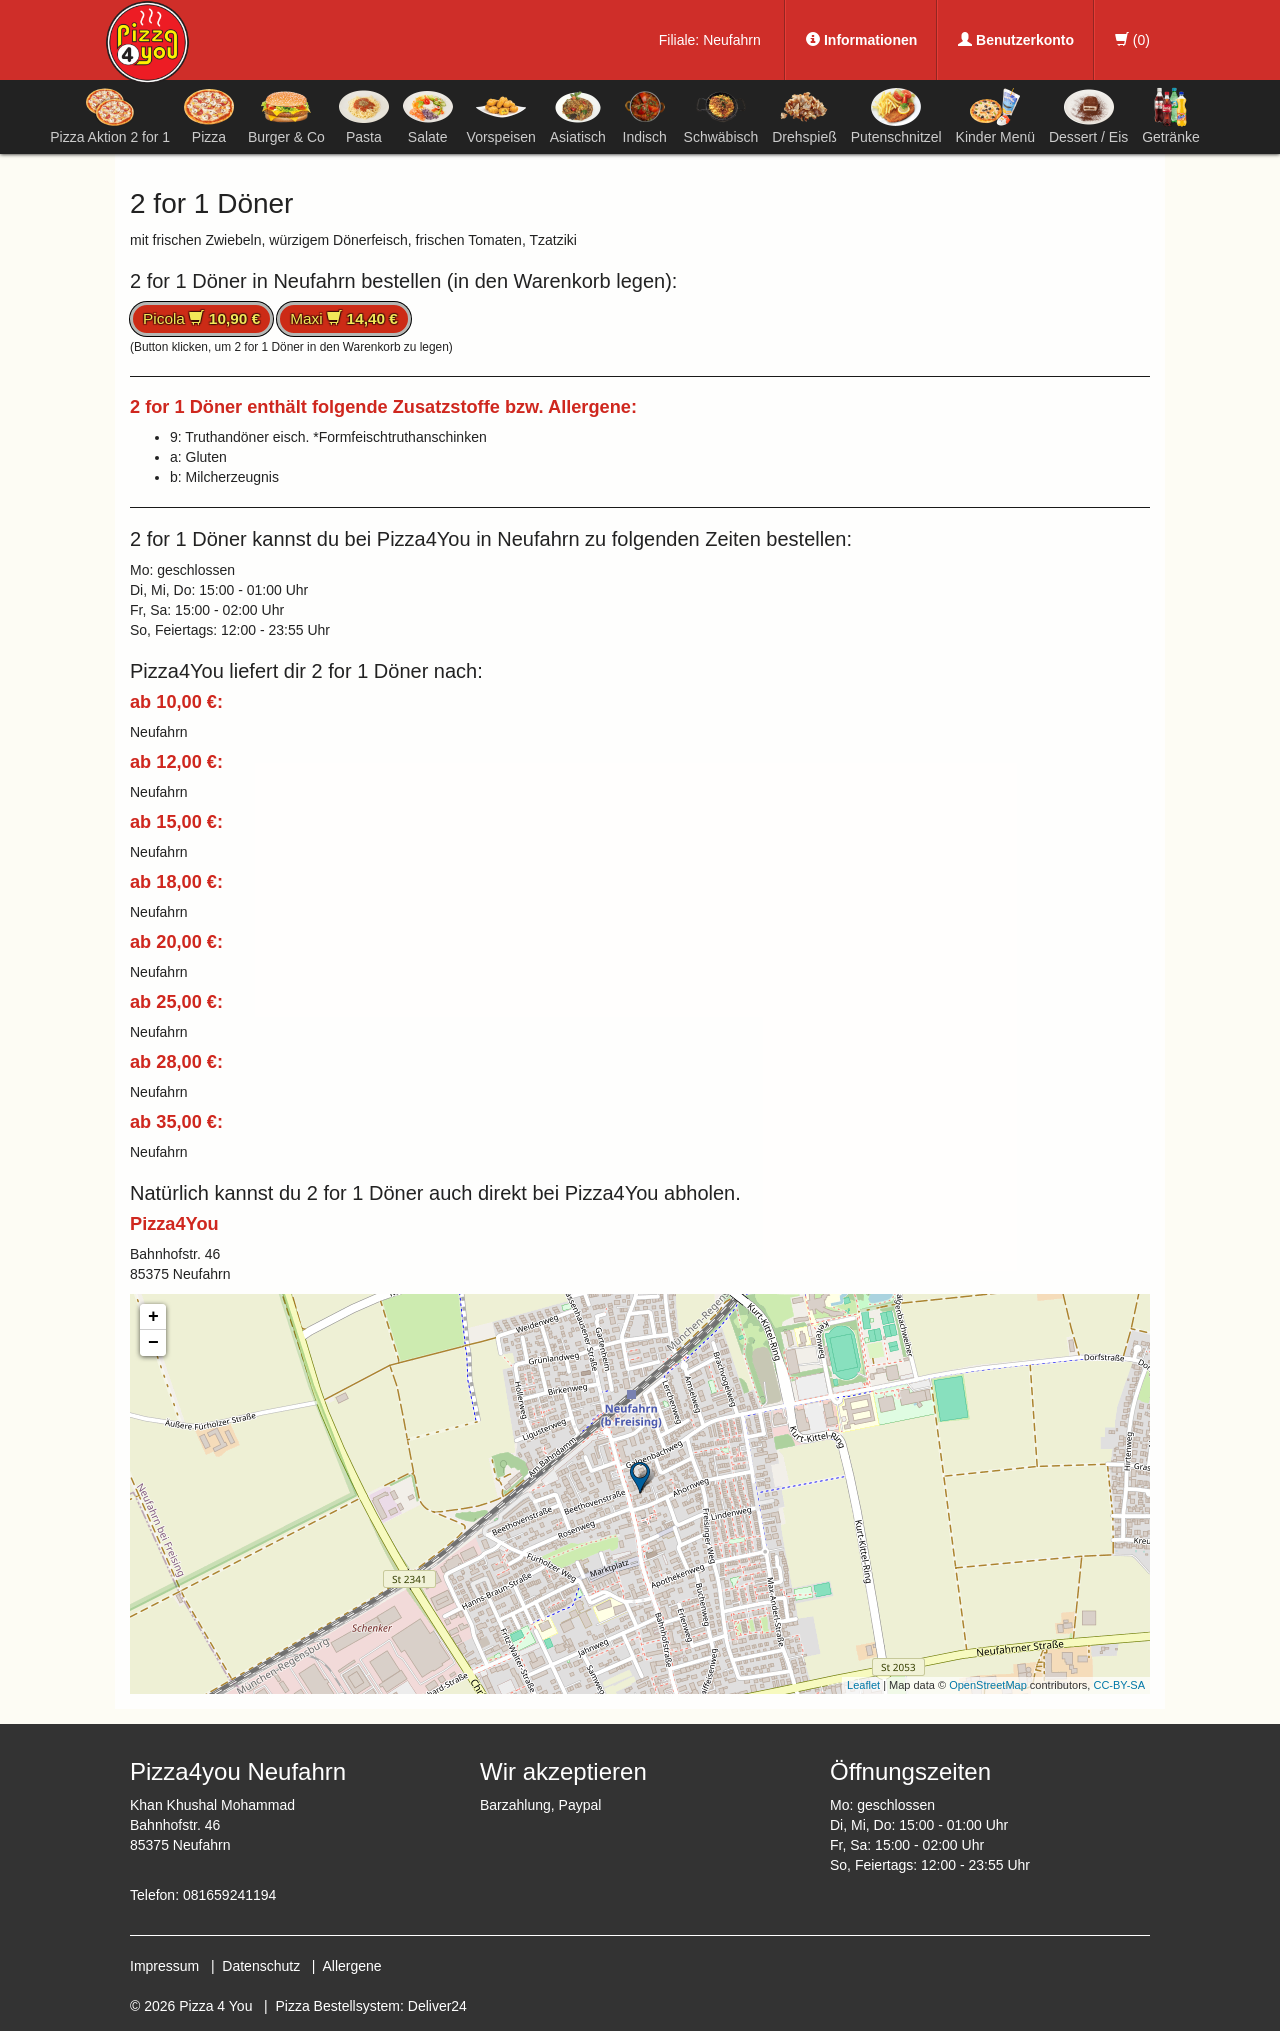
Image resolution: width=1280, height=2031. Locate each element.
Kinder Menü (995, 116)
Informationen (861, 40)
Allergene (351, 1966)
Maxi (344, 318)
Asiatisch (578, 116)
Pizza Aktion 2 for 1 (110, 116)
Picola (201, 318)
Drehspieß (804, 116)
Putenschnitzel (896, 116)
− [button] (153, 1343)
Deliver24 (437, 2006)
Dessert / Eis (1088, 116)
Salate (428, 116)
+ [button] (153, 1317)
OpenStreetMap (988, 1685)
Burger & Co (286, 116)
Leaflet (863, 1685)
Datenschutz (261, 1966)
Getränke (1171, 116)
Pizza (209, 116)
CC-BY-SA (1119, 1685)
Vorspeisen (501, 116)
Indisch (645, 116)
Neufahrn (732, 40)
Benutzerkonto (1016, 40)
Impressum (164, 1966)
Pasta (364, 116)
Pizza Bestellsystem (338, 2006)
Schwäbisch (721, 116)
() (1132, 40)
